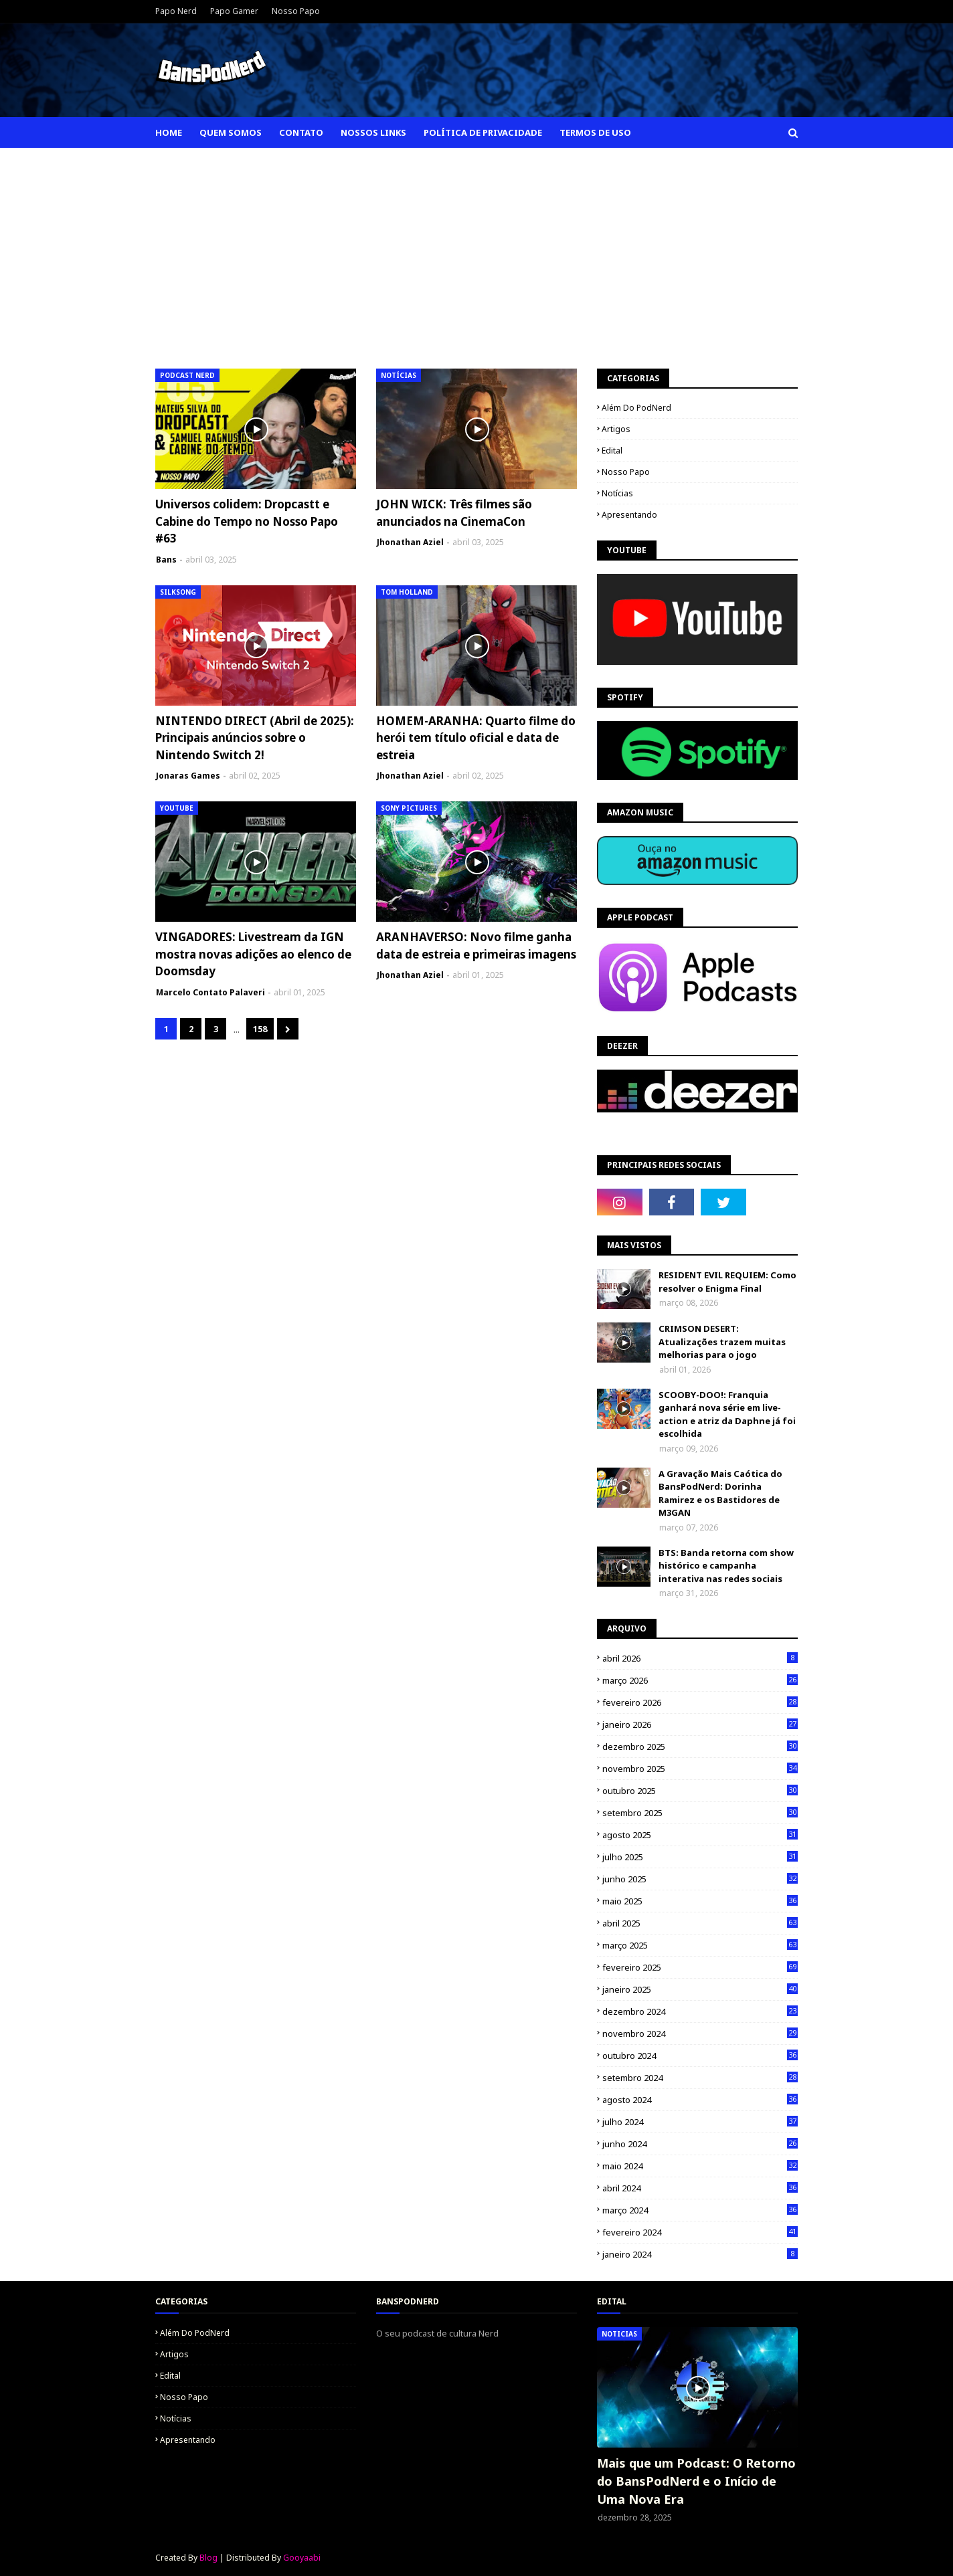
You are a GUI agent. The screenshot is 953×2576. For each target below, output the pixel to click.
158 (260, 1029)
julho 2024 (700, 2122)
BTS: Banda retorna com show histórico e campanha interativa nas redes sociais (726, 1566)
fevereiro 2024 (700, 2232)
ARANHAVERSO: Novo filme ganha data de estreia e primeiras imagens (476, 945)
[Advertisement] (476, 248)
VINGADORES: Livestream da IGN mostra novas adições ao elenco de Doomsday (253, 954)
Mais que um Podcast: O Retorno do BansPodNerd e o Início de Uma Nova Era (696, 2481)
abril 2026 (700, 1658)
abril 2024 (700, 2188)
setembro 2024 (700, 2078)
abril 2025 (700, 1923)
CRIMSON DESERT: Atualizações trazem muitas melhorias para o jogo (722, 1341)
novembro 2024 (700, 2033)
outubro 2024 (700, 2056)
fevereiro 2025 (700, 1967)
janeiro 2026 (700, 1724)
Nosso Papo (296, 11)
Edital (612, 450)
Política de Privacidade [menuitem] (483, 132)
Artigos (616, 429)
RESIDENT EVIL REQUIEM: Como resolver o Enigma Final (727, 1281)
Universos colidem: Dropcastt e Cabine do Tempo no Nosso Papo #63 (246, 521)
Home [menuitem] (168, 132)
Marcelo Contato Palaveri (210, 992)
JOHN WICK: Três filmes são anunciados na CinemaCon (454, 512)
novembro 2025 (700, 1769)
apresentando (629, 514)
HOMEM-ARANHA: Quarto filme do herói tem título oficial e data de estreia (476, 738)
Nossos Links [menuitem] (373, 132)
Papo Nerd (176, 11)
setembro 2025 (700, 1813)
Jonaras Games (188, 775)
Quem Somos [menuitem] (230, 132)
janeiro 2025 (700, 1989)
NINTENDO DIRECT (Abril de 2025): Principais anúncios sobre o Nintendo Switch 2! (254, 738)
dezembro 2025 (700, 1747)
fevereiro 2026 (700, 1702)
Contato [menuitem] (301, 132)
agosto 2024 (700, 2100)
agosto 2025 (700, 1835)
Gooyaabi (302, 2557)
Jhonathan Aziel (410, 542)
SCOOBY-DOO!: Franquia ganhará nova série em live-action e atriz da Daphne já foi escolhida (727, 1414)
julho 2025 (700, 1857)
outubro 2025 (700, 1791)
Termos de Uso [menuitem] (595, 132)
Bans (166, 559)
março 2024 (700, 2210)
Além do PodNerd (636, 407)
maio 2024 (700, 2166)
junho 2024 (700, 2144)
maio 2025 (700, 1901)
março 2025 (700, 1945)
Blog (208, 2557)
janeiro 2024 (700, 2254)
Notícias (617, 493)
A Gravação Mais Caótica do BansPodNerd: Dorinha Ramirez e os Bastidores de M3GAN (720, 1493)
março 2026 (700, 1680)
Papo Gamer (234, 11)
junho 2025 (700, 1879)
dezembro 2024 (700, 2011)
